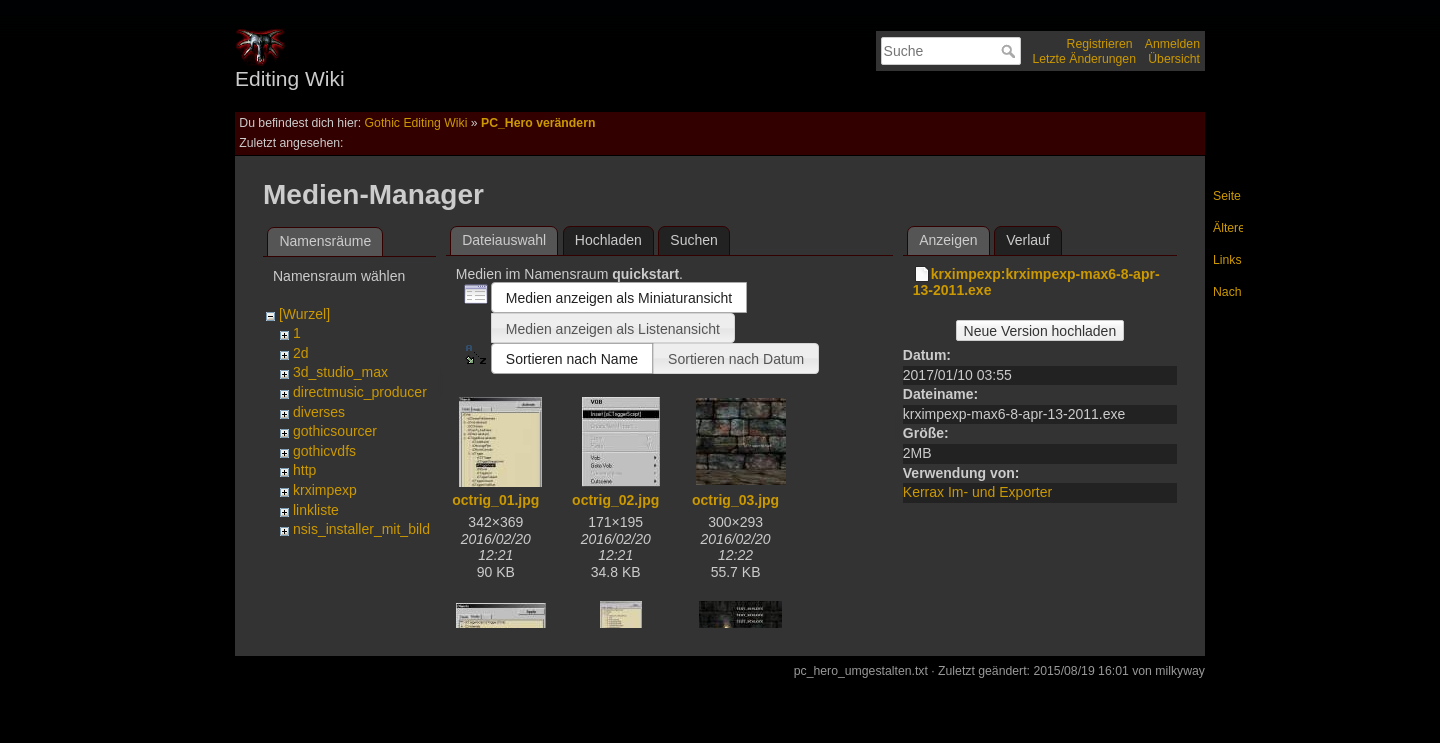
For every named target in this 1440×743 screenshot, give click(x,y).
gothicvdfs (324, 451)
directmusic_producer (360, 392)
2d (301, 353)
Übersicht (1174, 59)
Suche (1010, 51)
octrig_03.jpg (735, 500)
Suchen (693, 240)
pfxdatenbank (335, 549)
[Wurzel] (304, 314)
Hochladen (608, 240)
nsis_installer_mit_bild (361, 529)
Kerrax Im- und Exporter (977, 492)
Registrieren (1100, 44)
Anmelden (1172, 44)
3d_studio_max (340, 372)
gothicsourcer (335, 431)
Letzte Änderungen (1084, 59)
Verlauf (1028, 240)
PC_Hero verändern (538, 123)
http (304, 470)
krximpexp (325, 490)
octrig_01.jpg (495, 500)
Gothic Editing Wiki (416, 123)
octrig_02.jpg (615, 500)
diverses (319, 412)
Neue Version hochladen (1040, 331)
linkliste (316, 510)
